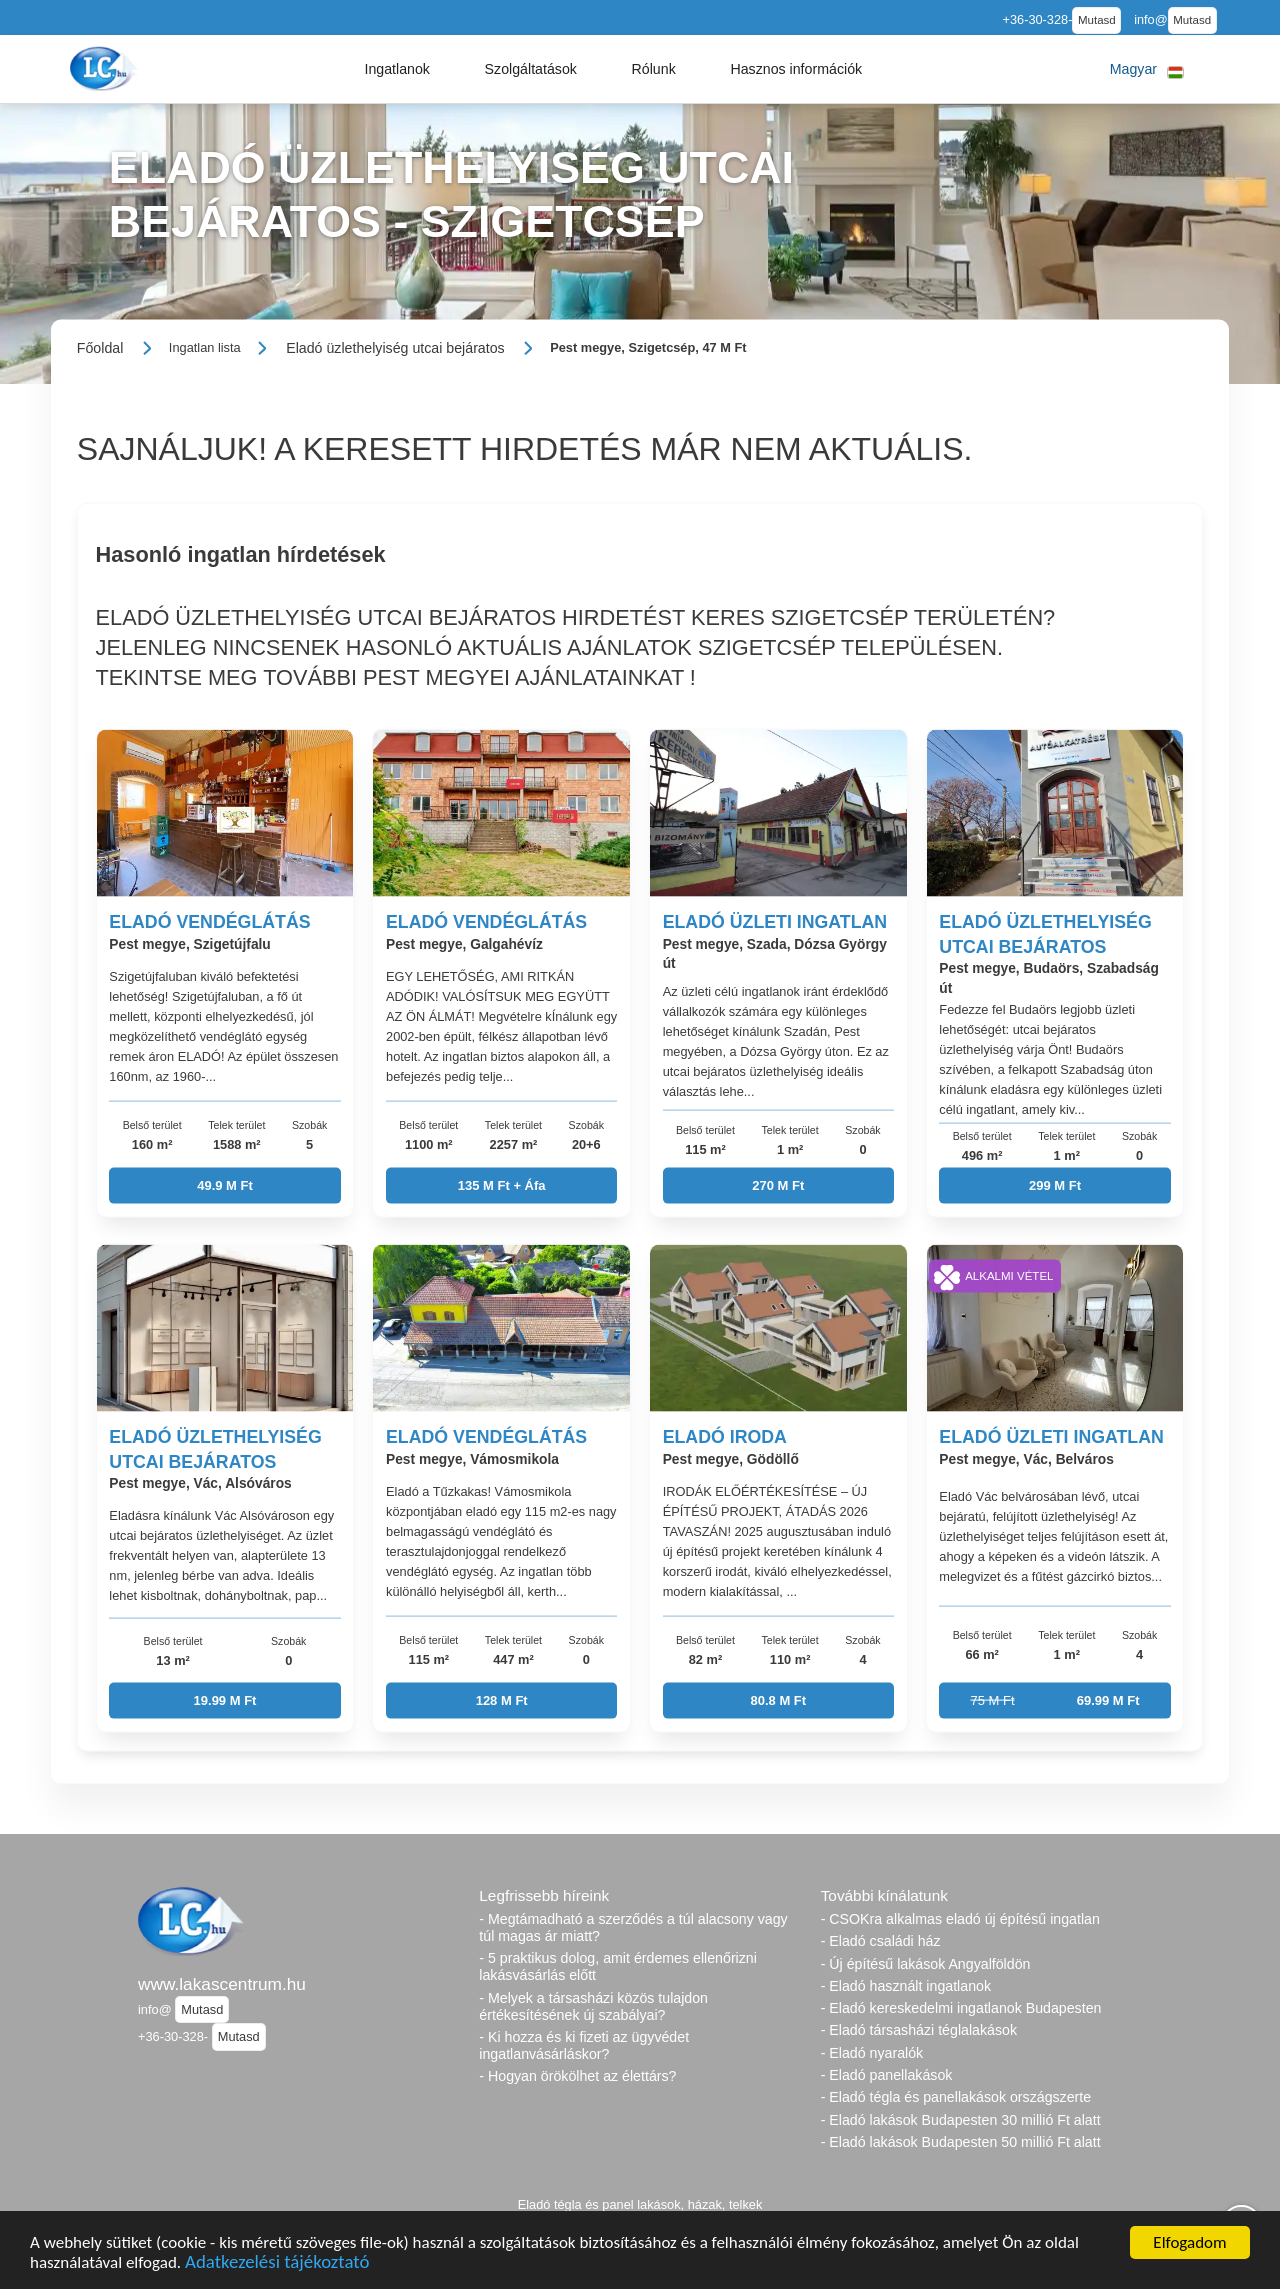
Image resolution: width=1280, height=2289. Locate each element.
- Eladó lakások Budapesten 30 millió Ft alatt (961, 2120)
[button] (397, 69)
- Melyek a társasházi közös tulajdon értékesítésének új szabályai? (593, 2006)
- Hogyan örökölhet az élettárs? (577, 2076)
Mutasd (1097, 20)
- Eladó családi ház (881, 1941)
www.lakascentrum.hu (222, 1984)
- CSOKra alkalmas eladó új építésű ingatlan (960, 1919)
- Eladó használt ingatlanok (906, 1986)
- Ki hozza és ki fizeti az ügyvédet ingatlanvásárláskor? (584, 2045)
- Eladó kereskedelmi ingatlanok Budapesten (961, 2008)
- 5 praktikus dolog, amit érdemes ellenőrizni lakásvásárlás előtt (618, 1966)
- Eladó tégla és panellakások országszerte (956, 2097)
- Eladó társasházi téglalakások (919, 2030)
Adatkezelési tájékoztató (277, 2264)
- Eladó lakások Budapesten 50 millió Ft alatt (961, 2142)
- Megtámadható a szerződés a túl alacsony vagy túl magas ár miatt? (633, 1927)
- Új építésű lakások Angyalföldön (926, 1964)
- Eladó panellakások (887, 2075)
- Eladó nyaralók (872, 2053)
